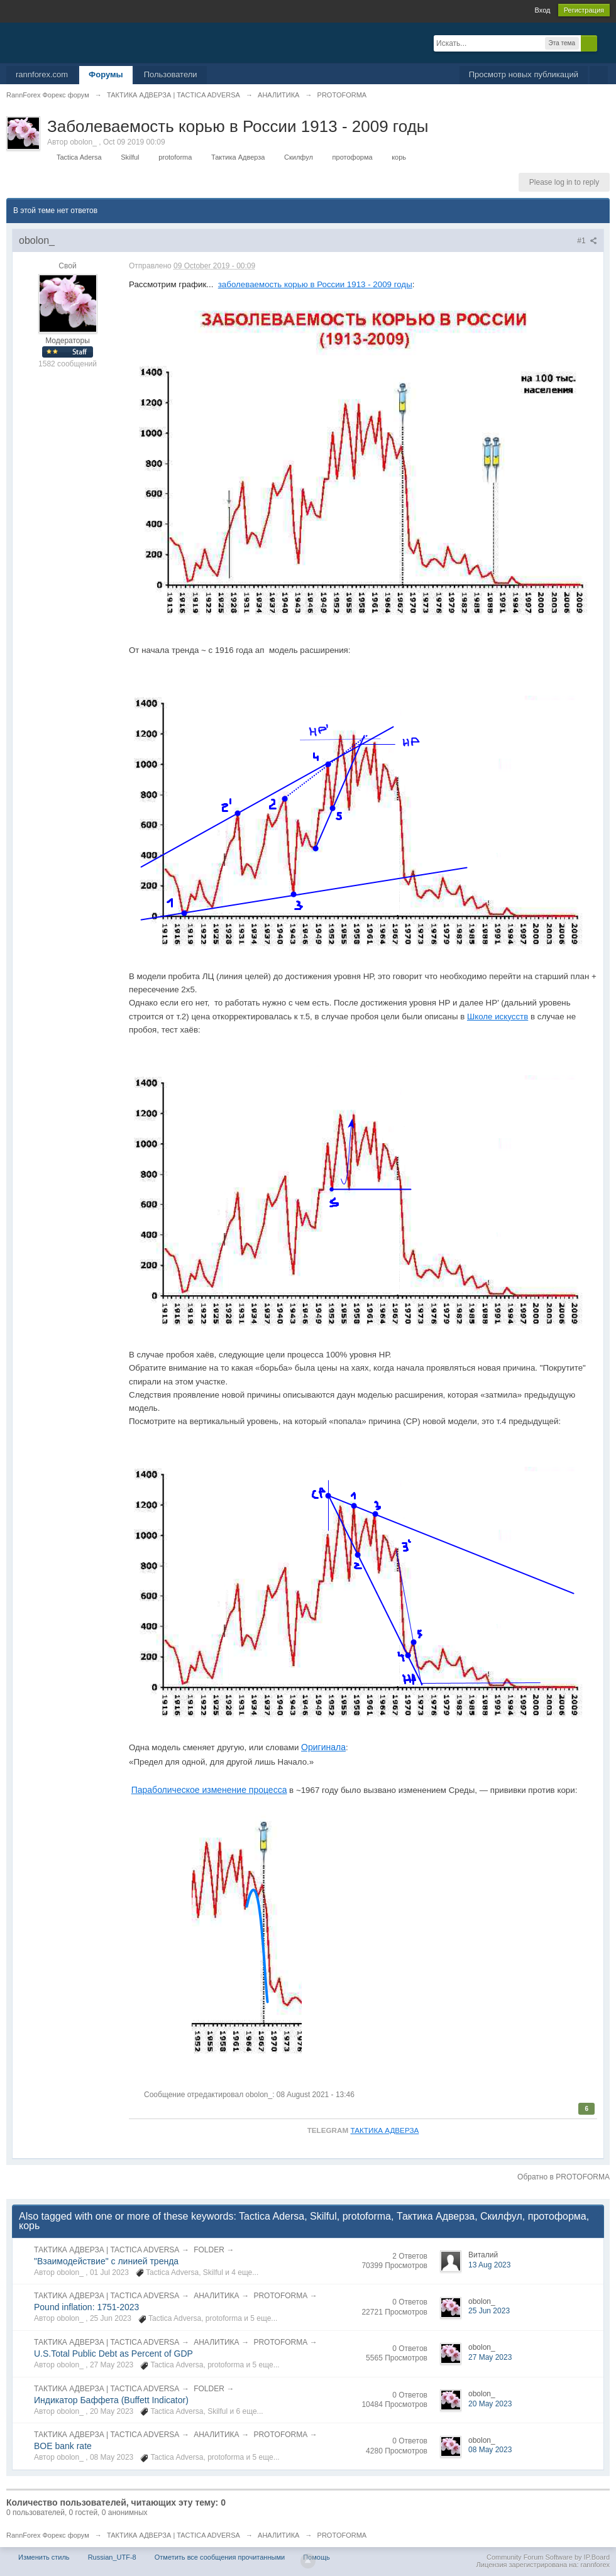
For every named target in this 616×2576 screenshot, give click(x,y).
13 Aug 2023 (489, 2265)
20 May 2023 (490, 2403)
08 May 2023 (490, 2449)
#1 (587, 240)
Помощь (316, 2557)
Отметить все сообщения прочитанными (220, 2557)
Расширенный (605, 43)
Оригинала (323, 1747)
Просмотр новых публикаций (523, 74)
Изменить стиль (44, 2557)
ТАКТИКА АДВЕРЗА (384, 2130)
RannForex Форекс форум (47, 2535)
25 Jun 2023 (489, 2310)
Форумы (106, 74)
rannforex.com (42, 74)
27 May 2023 (490, 2357)
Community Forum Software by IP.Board (548, 2557)
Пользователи (170, 74)
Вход (543, 10)
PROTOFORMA (280, 2295)
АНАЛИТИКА (216, 2295)
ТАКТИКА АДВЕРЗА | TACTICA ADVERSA (106, 2249)
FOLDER (209, 2249)
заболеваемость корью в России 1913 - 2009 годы (315, 284)
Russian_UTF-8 (112, 2557)
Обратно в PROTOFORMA (563, 2177)
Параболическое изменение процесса (209, 1790)
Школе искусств (497, 1016)
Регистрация (584, 10)
